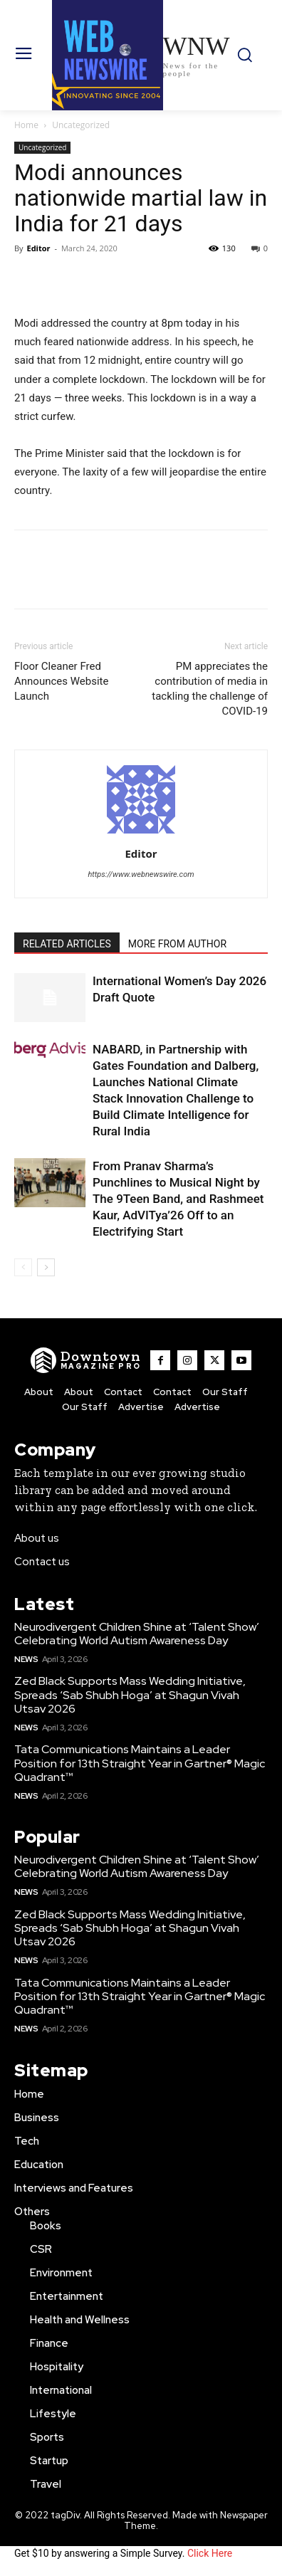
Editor (38, 248)
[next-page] (46, 1267)
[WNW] (86, 1360)
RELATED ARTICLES (67, 944)
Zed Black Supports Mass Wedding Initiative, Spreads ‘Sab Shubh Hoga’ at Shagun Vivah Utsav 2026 (130, 1694)
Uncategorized (81, 125)
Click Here (209, 2553)
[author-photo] (141, 833)
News (26, 1659)
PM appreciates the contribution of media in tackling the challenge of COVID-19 (210, 688)
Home (26, 125)
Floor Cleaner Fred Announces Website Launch (61, 681)
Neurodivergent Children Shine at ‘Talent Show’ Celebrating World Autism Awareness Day (136, 1633)
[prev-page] (23, 1267)
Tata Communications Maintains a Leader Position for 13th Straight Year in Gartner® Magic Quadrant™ (139, 1763)
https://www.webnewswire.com (141, 874)
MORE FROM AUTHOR (177, 944)
